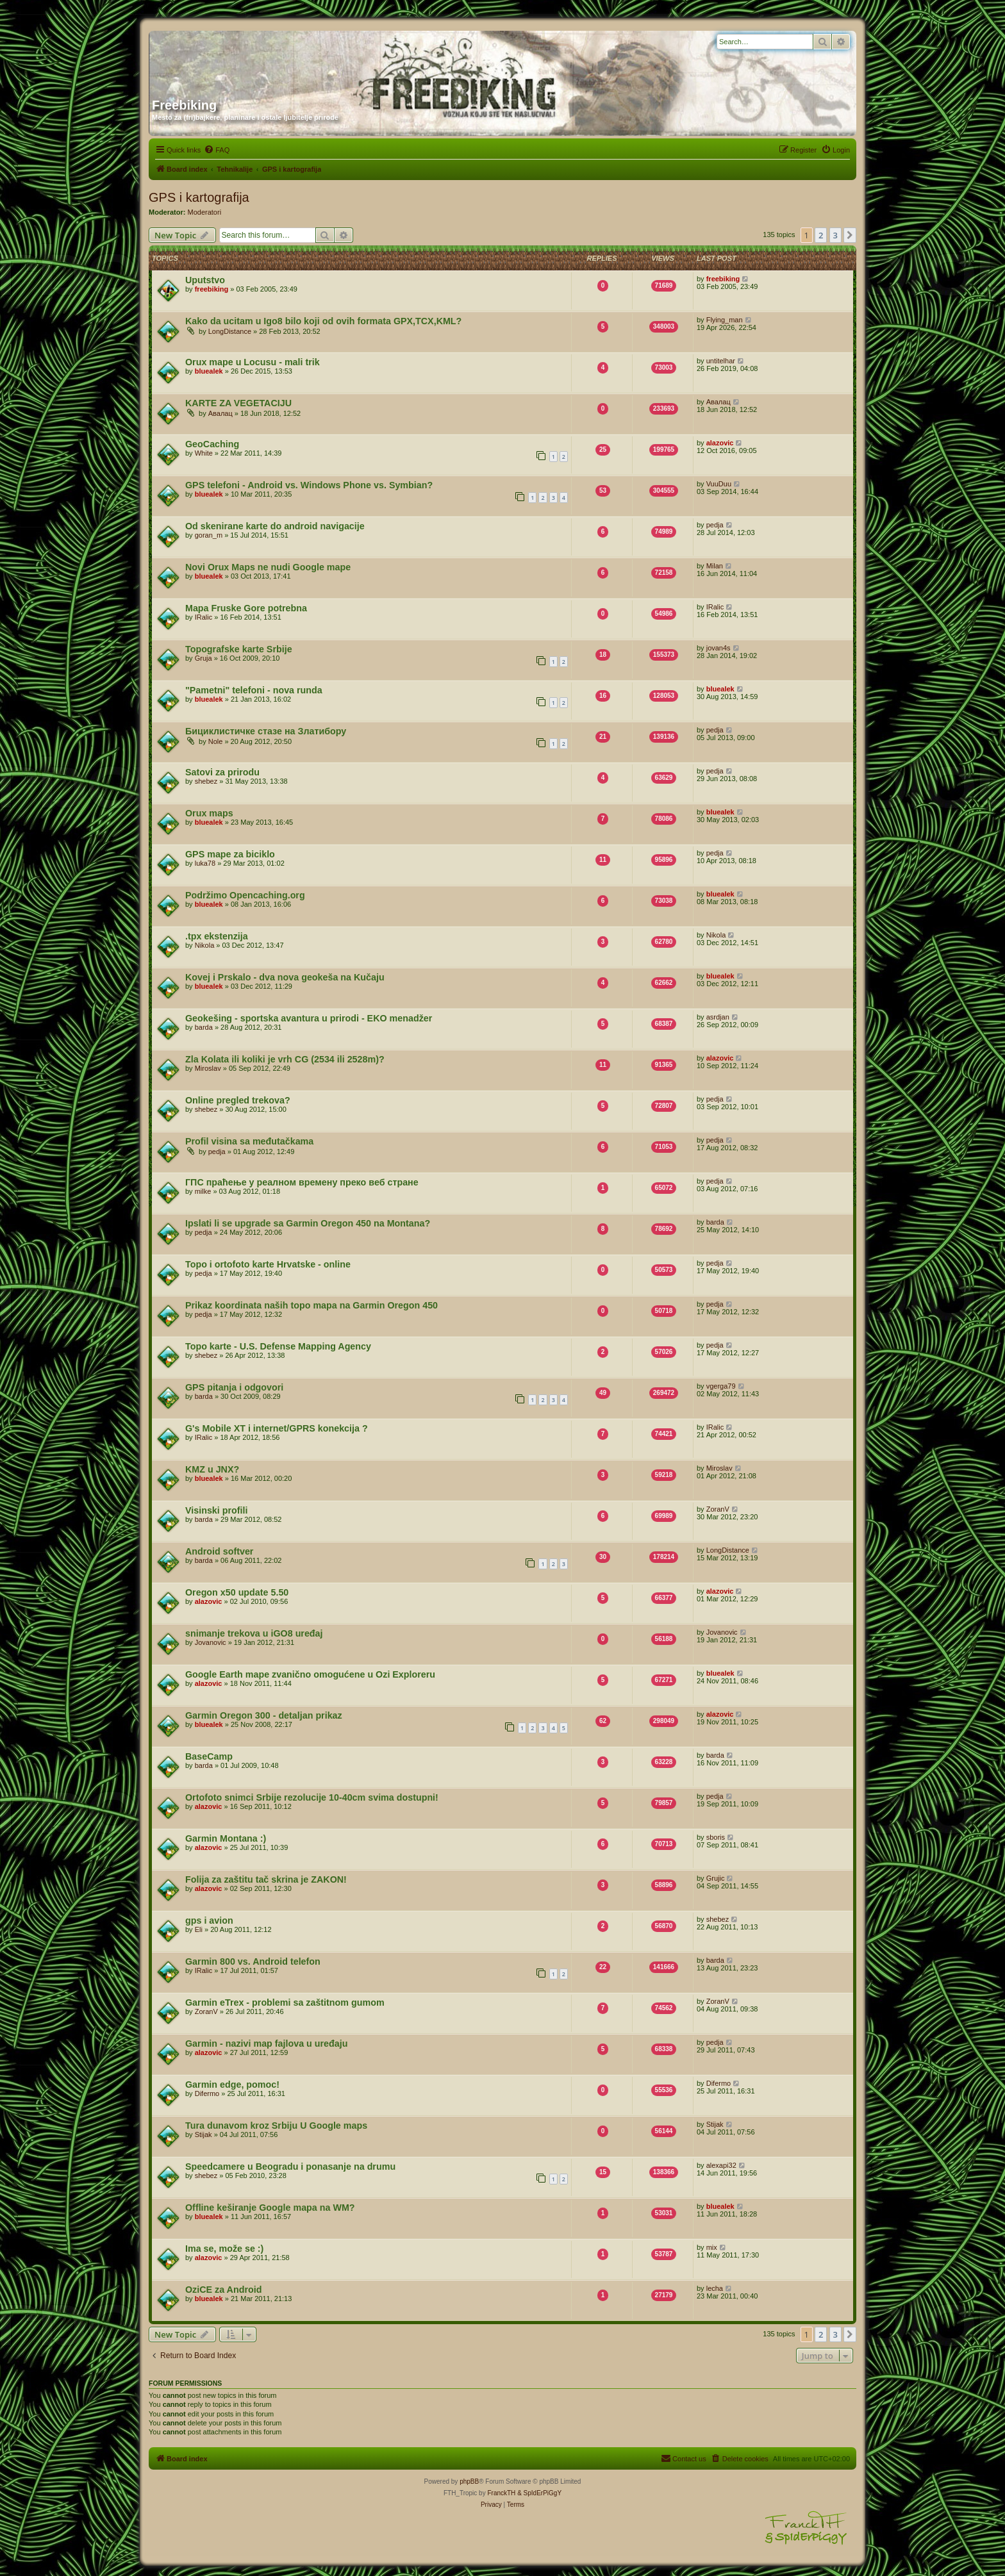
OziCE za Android (223, 2289)
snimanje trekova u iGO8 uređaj (254, 1633)
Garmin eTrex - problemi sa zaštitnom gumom (285, 2002)
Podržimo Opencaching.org (245, 895)
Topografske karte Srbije (238, 649)
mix (711, 2247)
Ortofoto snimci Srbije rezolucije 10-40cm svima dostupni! (311, 1797)
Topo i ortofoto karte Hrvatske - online (268, 1264)
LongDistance (229, 331)
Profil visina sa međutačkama (249, 1141)
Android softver (219, 1551)
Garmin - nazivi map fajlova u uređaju (266, 2043)
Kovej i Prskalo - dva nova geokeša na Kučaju (285, 977)
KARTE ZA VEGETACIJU (238, 403)
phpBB (469, 2481)
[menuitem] (216, 150)
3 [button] (835, 235)
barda (204, 1027)
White (204, 453)
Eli (199, 1929)
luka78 (205, 863)
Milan (714, 566)
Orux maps (209, 813)
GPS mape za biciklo (230, 854)
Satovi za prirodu (222, 772)
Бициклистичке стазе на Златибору (265, 731)
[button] (849, 235)
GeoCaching (212, 444)
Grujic (715, 1878)
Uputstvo (205, 280)
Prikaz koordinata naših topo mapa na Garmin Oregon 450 (311, 1305)
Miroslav (208, 1068)
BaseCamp (209, 1756)
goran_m (208, 535)
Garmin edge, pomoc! (232, 2084)
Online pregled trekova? (237, 1100)
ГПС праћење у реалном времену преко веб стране (302, 1182)
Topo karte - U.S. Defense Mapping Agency (278, 1346)
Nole (215, 741)
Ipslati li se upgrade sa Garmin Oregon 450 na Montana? (307, 1223)
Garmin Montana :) (225, 1838)
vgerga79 (721, 1386)
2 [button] (820, 235)
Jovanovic (210, 1642)
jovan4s (718, 648)
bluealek (209, 371)
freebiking (212, 289)
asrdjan (717, 1017)
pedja (715, 525)
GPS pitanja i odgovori (234, 1387)
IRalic (204, 617)
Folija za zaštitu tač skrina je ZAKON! (266, 1879)
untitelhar (720, 361)
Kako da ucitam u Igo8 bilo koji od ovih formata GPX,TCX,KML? (323, 321)
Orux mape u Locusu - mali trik (252, 362)
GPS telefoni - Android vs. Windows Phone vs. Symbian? (309, 485)
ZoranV (717, 1509)
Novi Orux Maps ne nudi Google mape (268, 567)
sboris (715, 1837)
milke (203, 1191)
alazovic (720, 443)
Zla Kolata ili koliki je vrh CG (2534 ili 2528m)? (285, 1059)
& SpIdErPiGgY (539, 2493)
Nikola (205, 945)
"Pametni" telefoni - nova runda (253, 690)
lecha (714, 2288)
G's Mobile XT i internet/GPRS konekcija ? (276, 1428)
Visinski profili (216, 1510)
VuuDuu (718, 484)
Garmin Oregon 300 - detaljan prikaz (263, 1715)
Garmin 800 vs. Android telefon (252, 1961)
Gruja (203, 658)
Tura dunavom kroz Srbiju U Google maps (276, 2125)
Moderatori (205, 212)
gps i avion (209, 1920)
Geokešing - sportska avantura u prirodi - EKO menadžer (308, 1018)
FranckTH (501, 2493)
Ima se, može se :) (224, 2248)
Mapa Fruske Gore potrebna (246, 608)
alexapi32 (721, 2165)
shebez (206, 781)
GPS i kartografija (199, 197)
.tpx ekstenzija (216, 936)
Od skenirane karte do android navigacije (275, 526)
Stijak (203, 2134)
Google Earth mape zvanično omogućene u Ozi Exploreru (310, 1674)
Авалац (220, 413)
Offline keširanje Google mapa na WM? (270, 2207)
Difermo (207, 2093)
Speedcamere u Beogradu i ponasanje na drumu (290, 2166)
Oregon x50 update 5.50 (236, 1592)
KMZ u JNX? (212, 1469)
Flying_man (724, 320)
